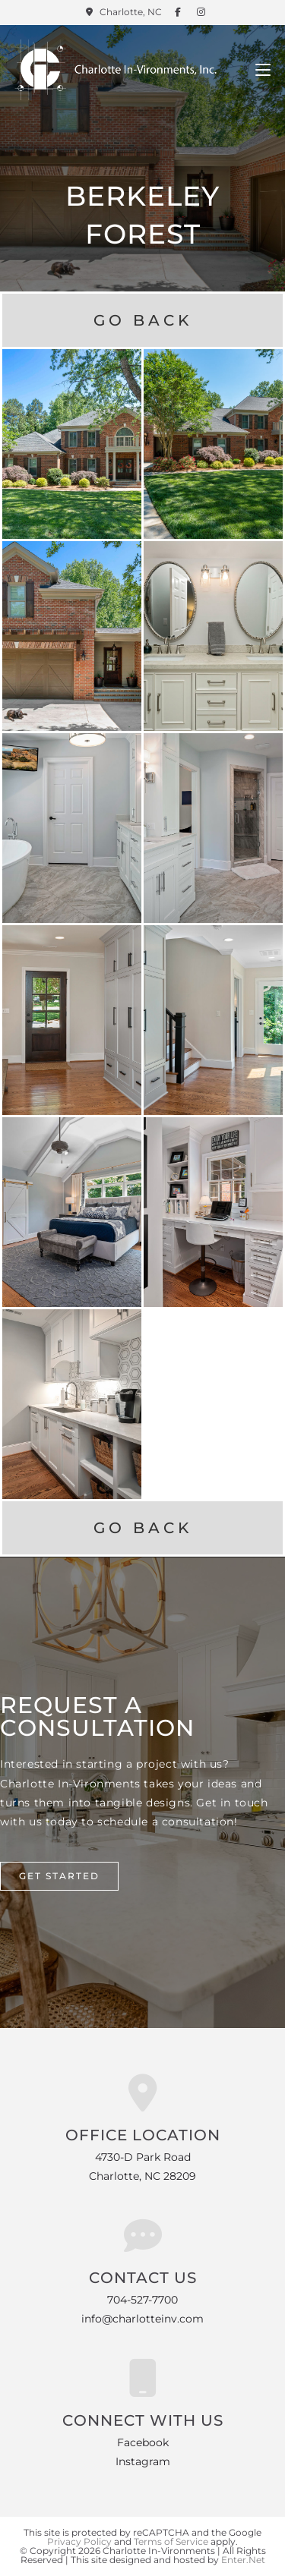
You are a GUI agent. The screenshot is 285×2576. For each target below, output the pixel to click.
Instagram (143, 2461)
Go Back (142, 320)
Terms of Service (171, 2541)
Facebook (143, 2442)
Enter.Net (243, 2559)
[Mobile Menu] (263, 70)
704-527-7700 (142, 2300)
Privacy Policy (79, 2541)
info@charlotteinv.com (142, 2319)
